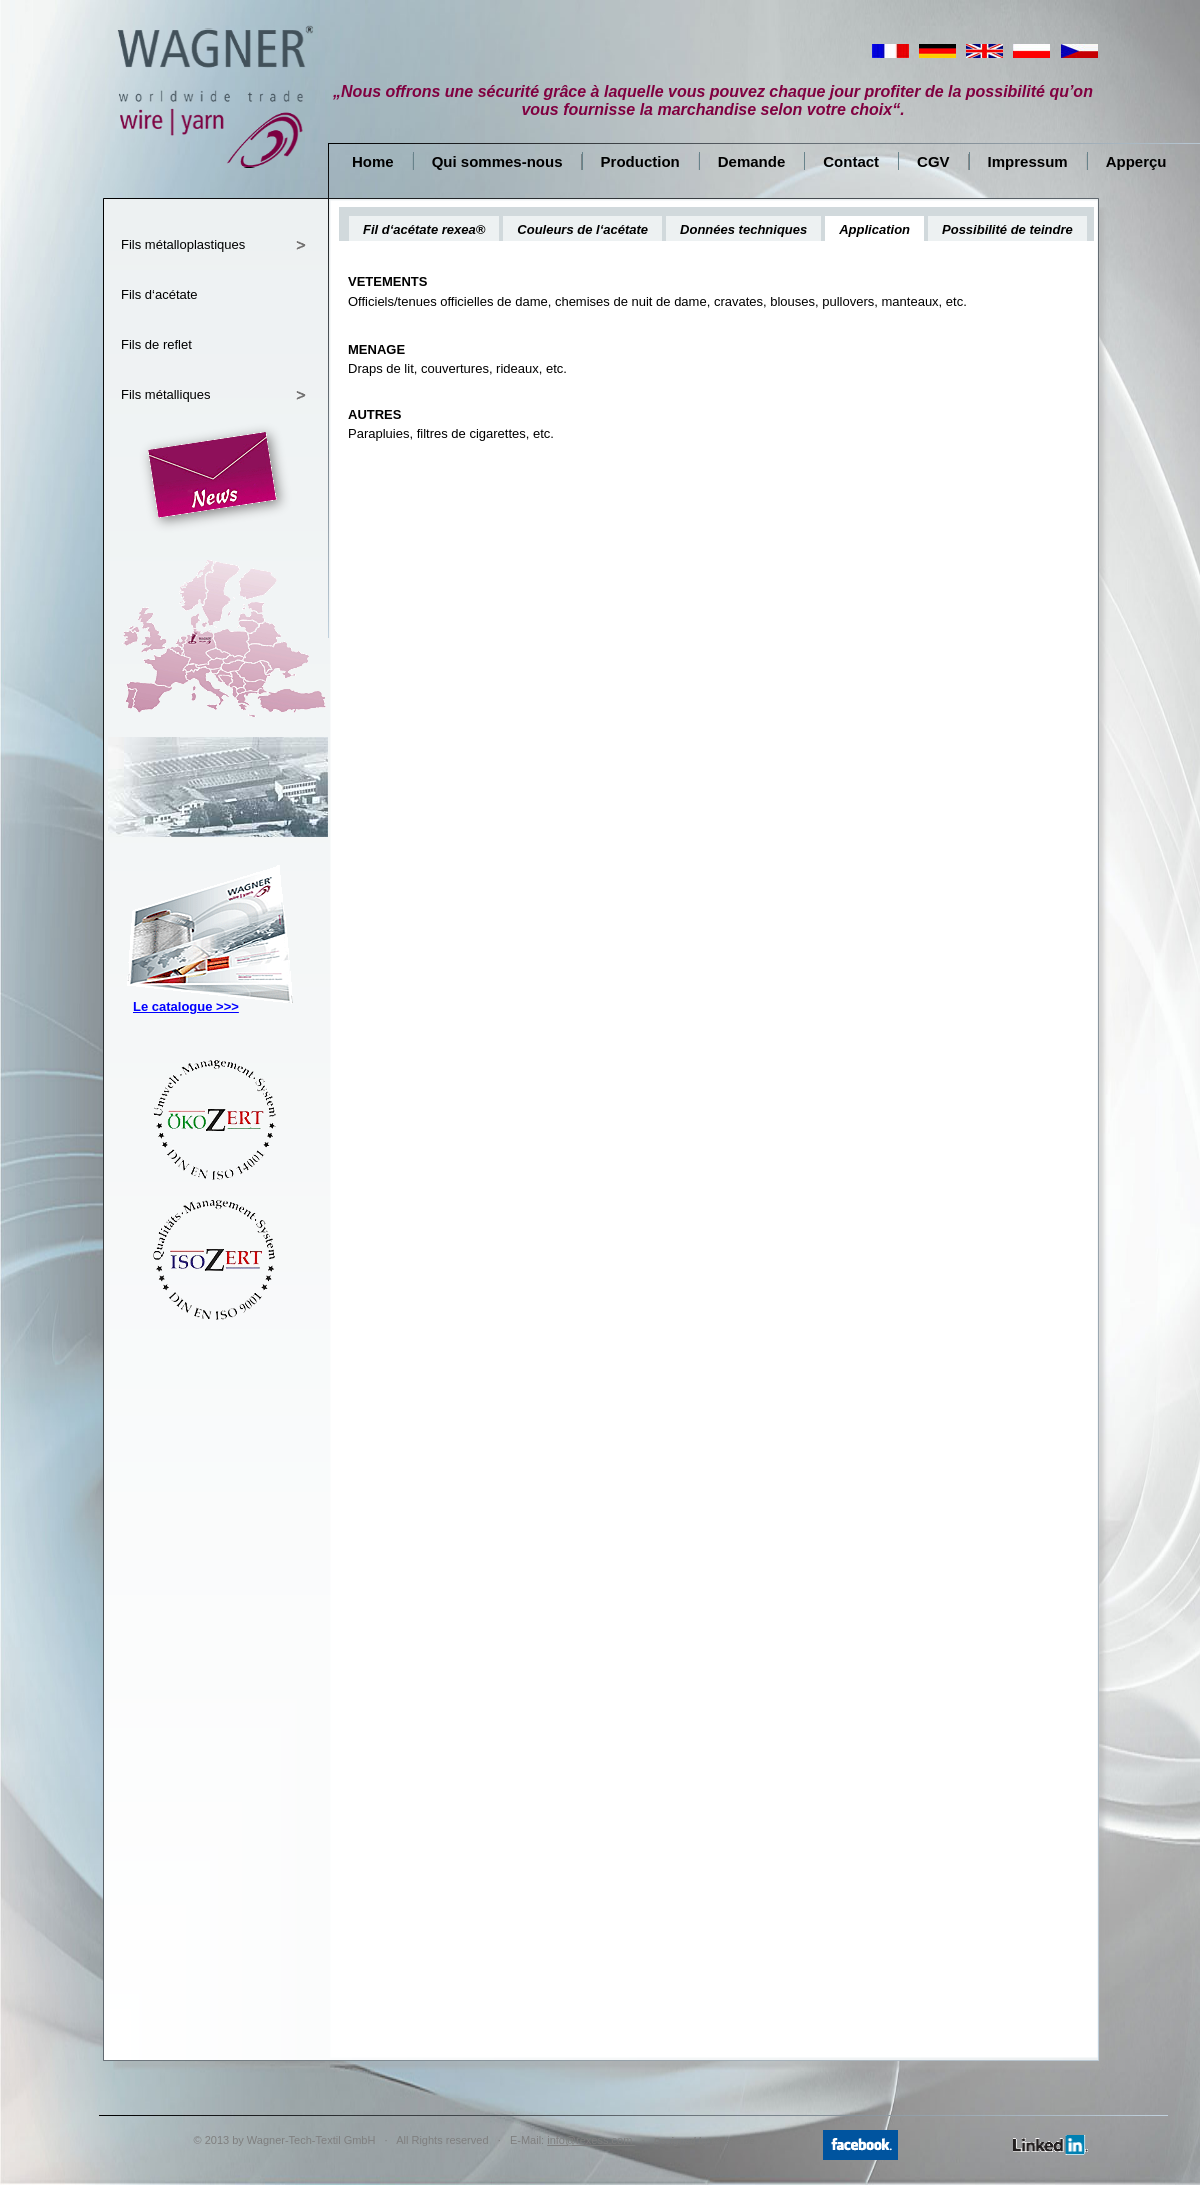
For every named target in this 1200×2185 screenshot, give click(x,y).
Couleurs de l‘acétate (582, 229)
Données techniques (743, 229)
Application (874, 229)
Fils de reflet (156, 344)
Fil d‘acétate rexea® (424, 229)
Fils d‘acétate (159, 294)
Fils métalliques (166, 394)
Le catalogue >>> (186, 1006)
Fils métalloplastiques (183, 244)
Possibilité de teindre (1007, 229)
